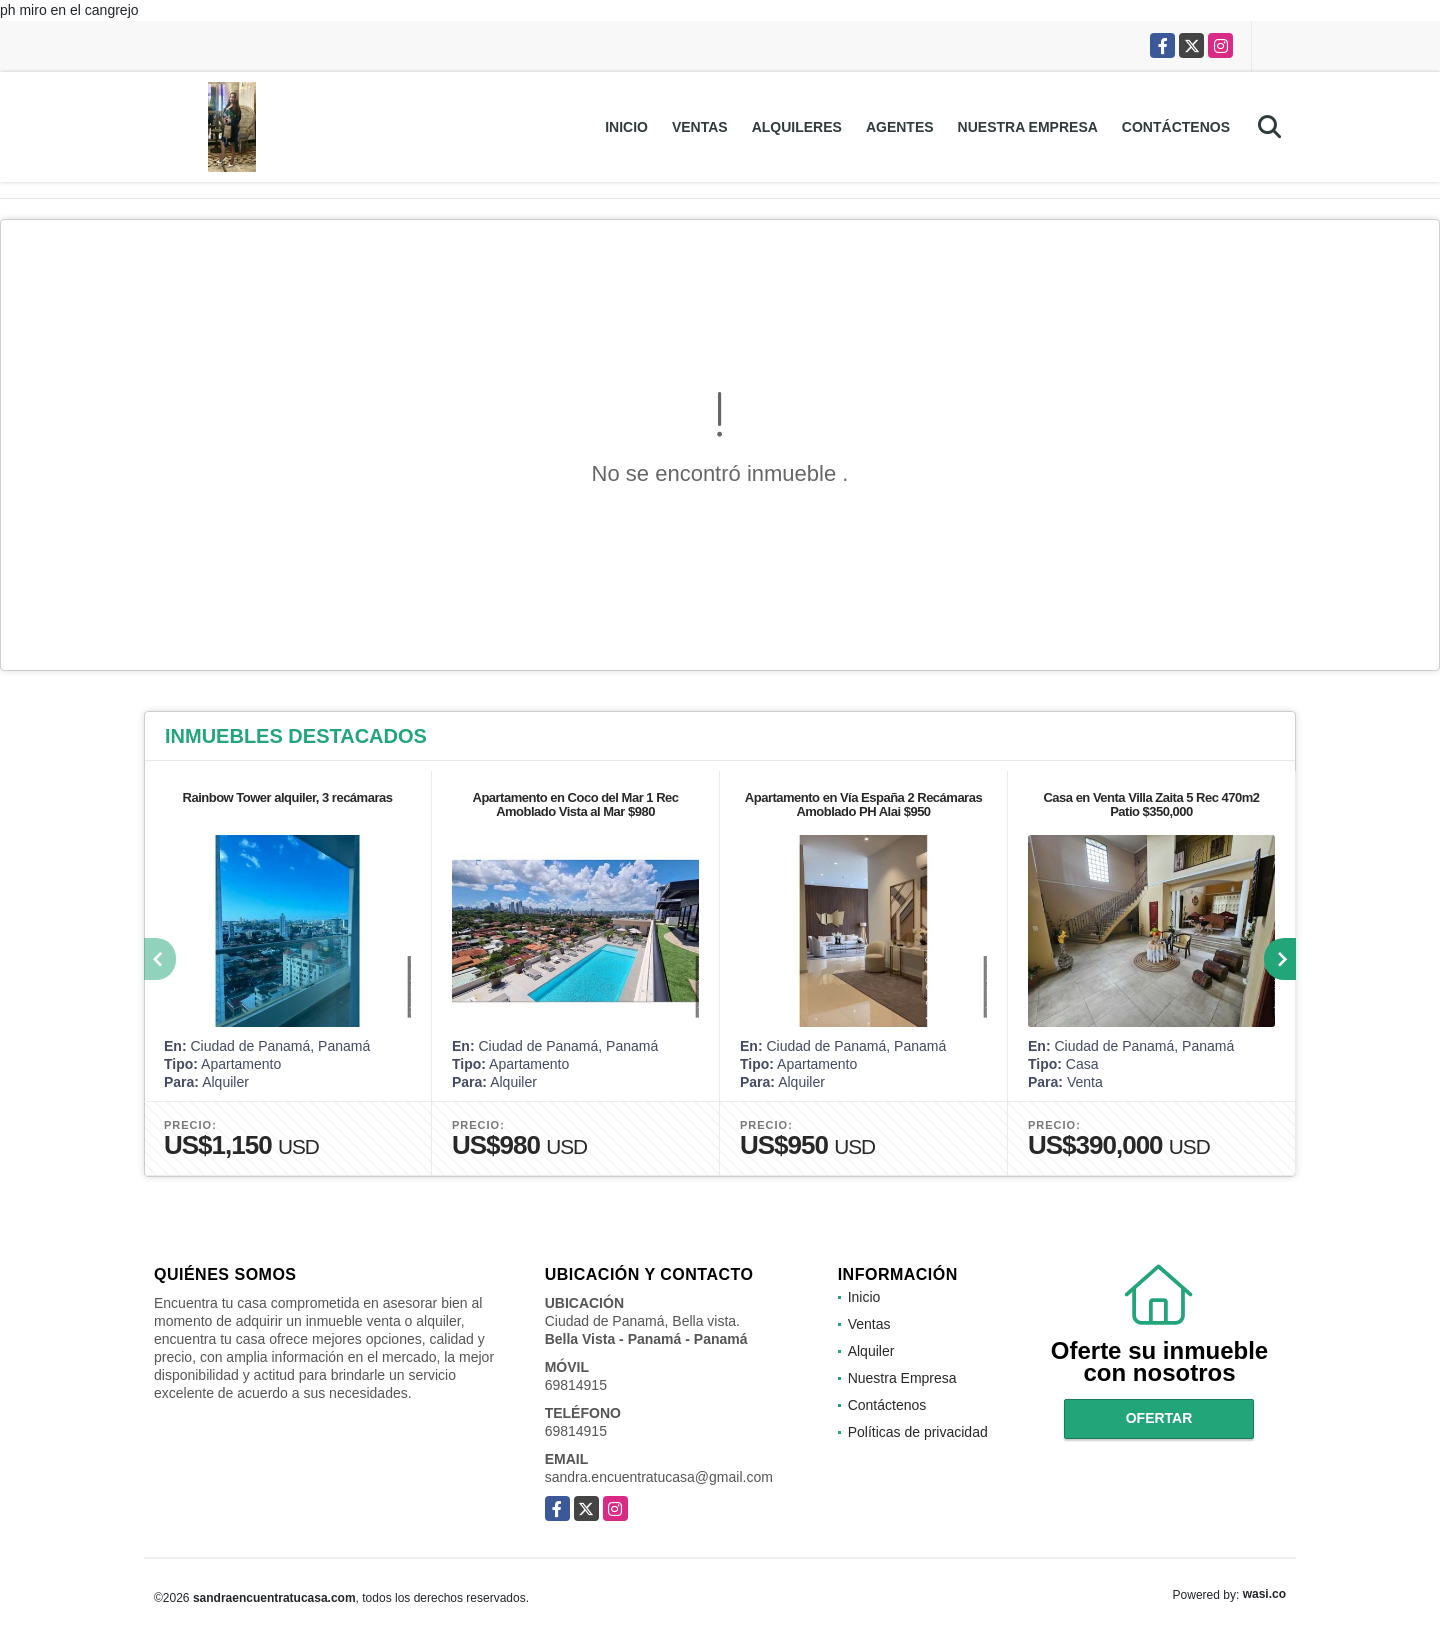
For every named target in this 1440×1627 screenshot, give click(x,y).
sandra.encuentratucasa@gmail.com (659, 1477)
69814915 (576, 1385)
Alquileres (797, 127)
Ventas (700, 127)
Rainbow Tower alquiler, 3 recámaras (288, 797)
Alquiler (871, 1351)
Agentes (900, 127)
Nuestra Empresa (1028, 127)
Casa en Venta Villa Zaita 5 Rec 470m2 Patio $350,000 (1151, 804)
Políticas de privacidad (918, 1432)
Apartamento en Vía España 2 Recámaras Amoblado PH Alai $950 (863, 804)
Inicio (626, 127)
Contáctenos (1176, 127)
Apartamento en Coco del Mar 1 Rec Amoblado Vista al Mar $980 (576, 804)
